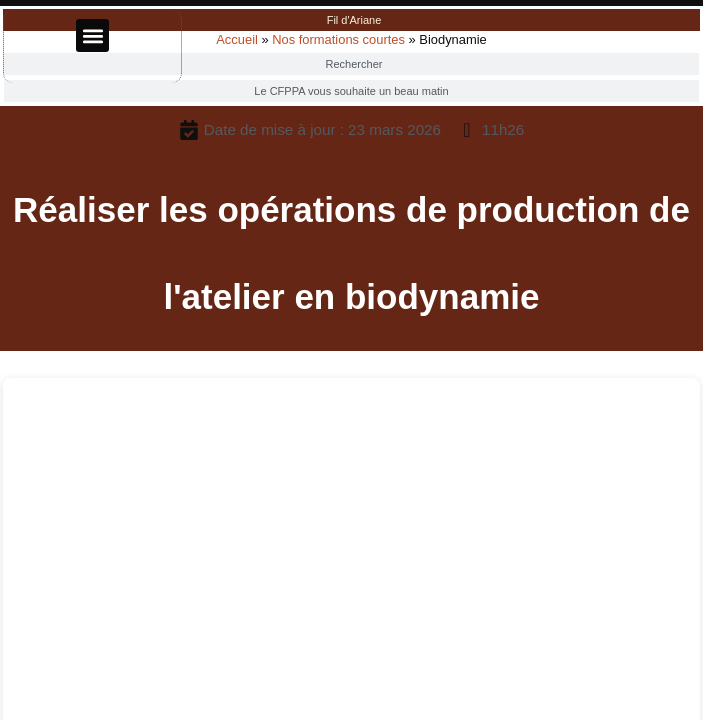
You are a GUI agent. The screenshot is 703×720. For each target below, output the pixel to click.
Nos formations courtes (338, 39)
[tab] (351, 20)
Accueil (237, 39)
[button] (92, 35)
